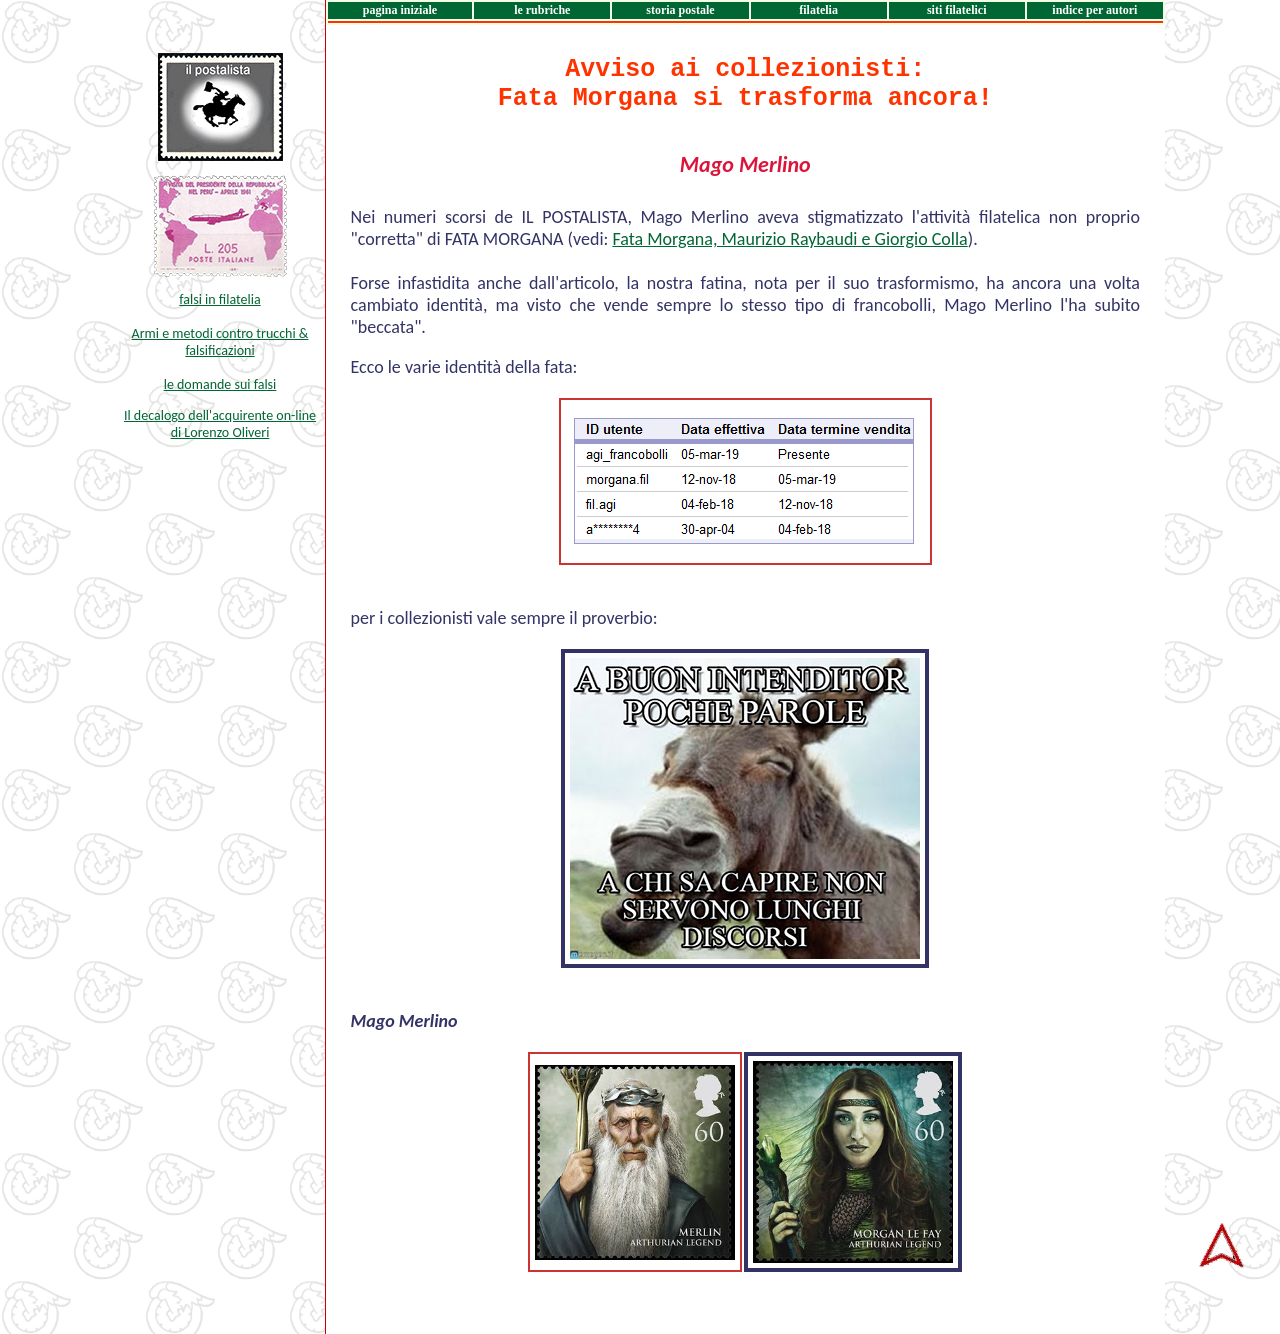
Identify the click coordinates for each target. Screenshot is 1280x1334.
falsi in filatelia (219, 299)
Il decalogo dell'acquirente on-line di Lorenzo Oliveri (220, 424)
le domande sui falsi (220, 384)
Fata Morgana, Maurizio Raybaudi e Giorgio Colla (789, 239)
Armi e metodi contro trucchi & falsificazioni (220, 342)
